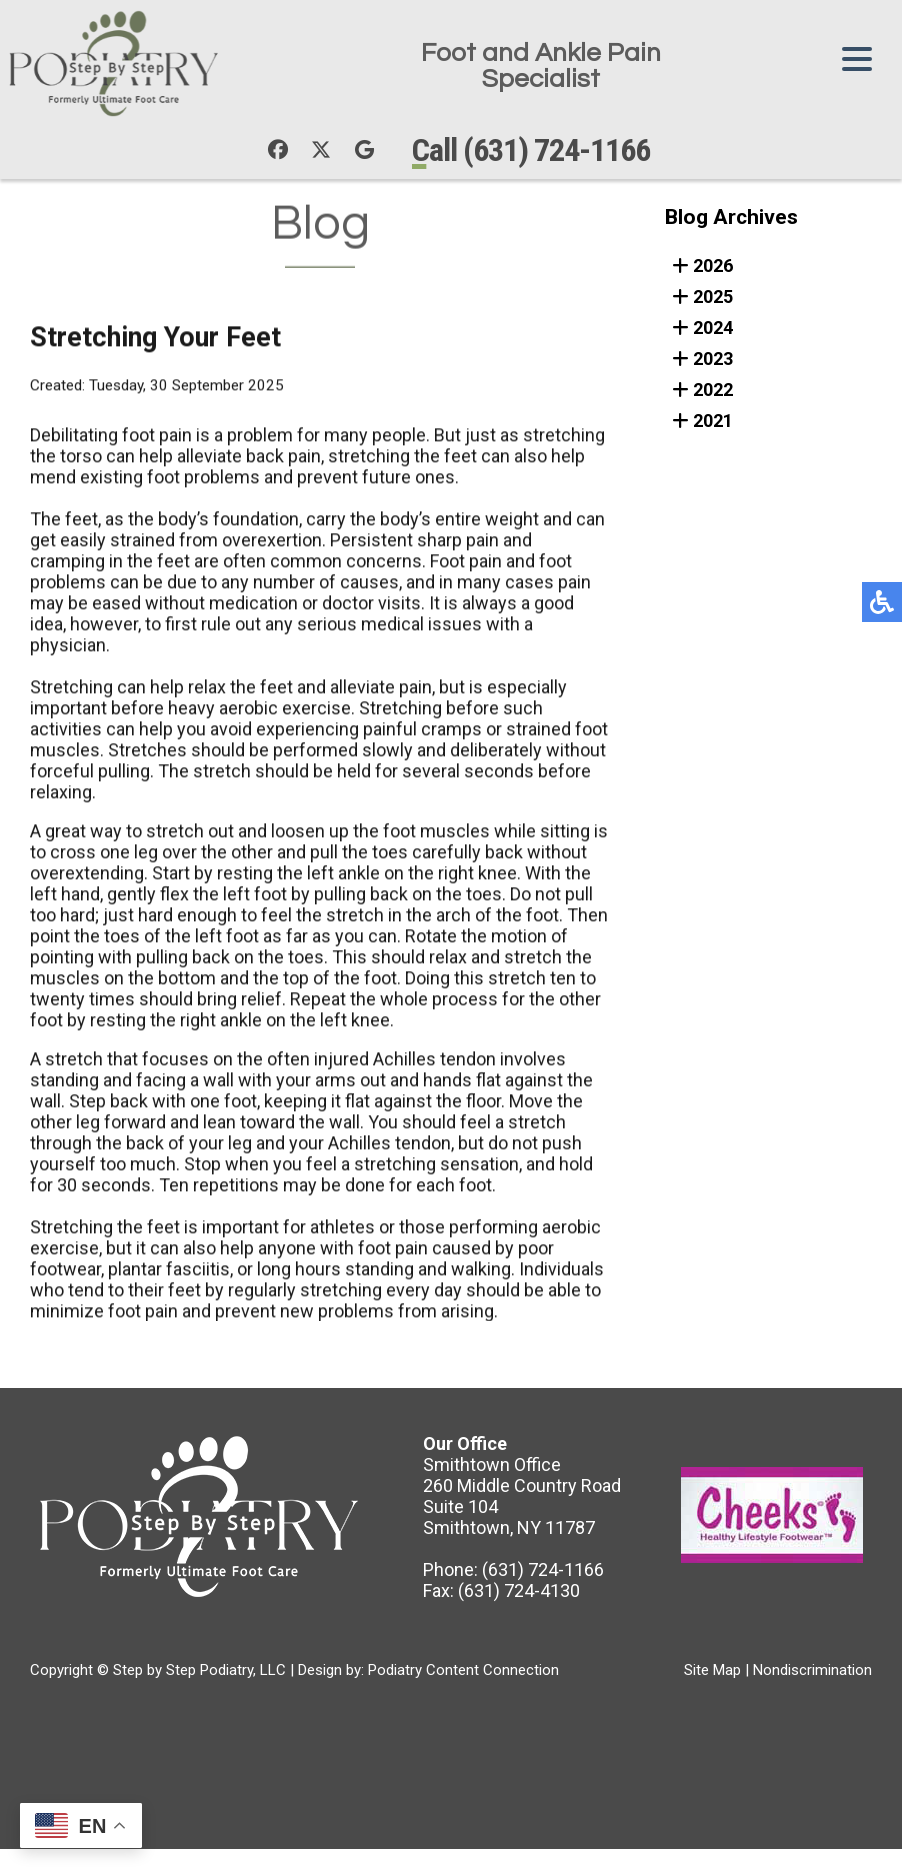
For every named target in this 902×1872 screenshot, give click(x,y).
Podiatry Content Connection (463, 1672)
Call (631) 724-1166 (536, 151)
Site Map (712, 1672)
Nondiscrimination (812, 1672)
